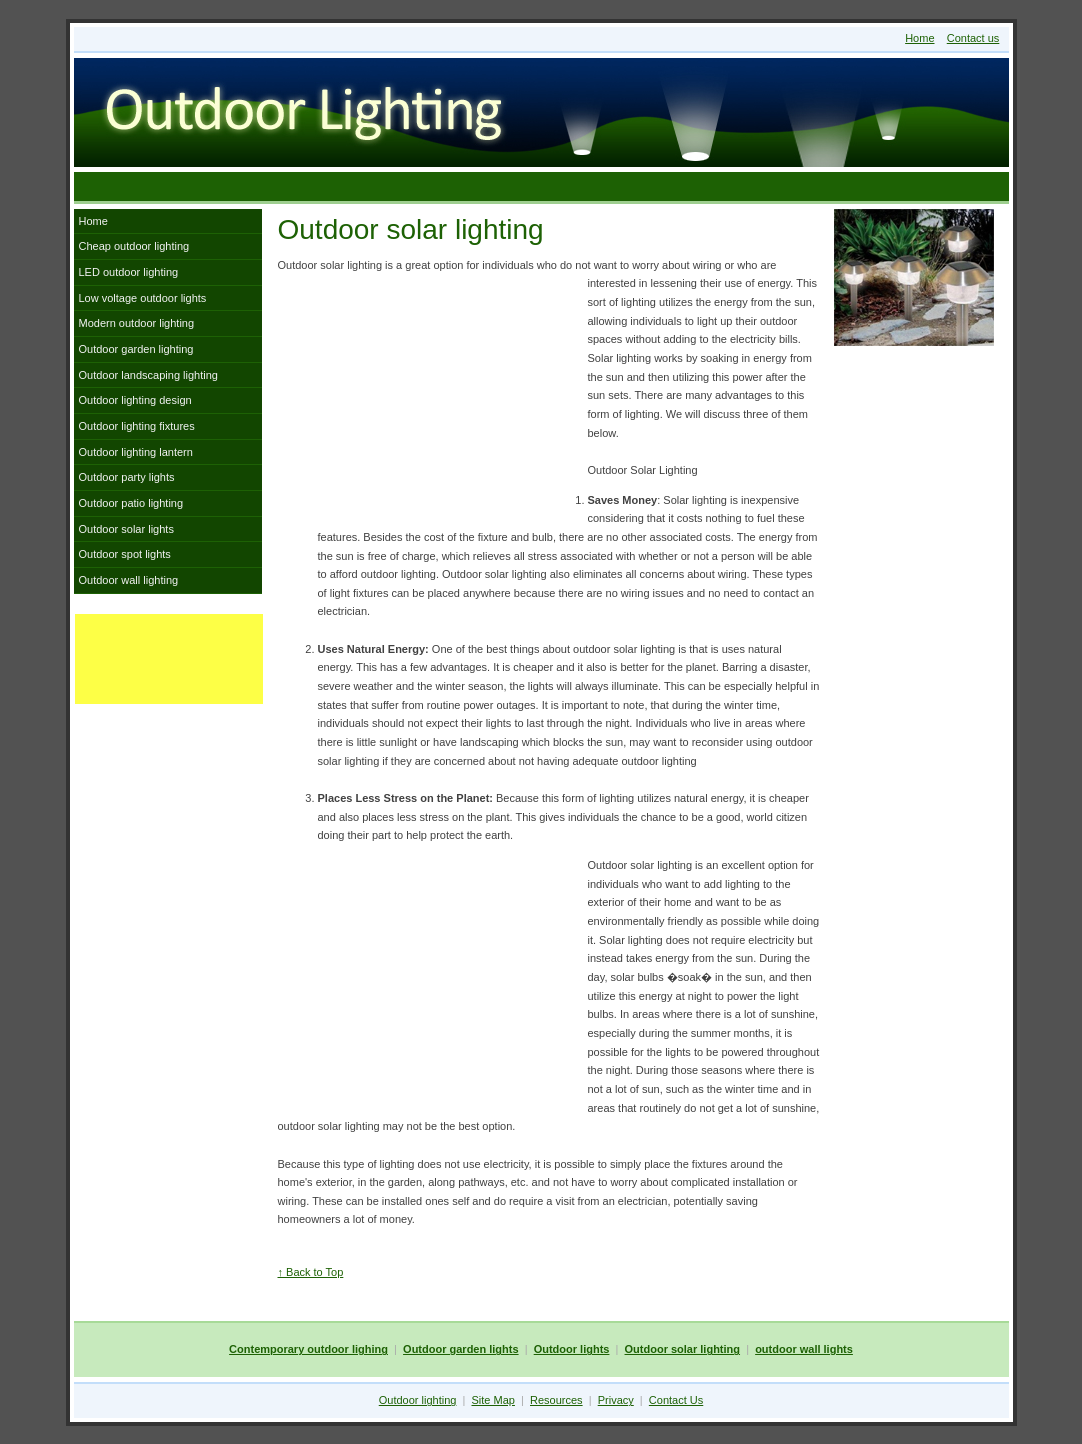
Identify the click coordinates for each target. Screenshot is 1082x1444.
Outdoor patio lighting (131, 503)
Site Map (493, 1400)
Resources (556, 1400)
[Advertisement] (541, 186)
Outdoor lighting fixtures (137, 426)
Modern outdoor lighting (137, 323)
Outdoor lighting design (135, 400)
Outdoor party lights (127, 477)
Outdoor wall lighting (129, 580)
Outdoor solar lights (126, 529)
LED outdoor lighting (129, 272)
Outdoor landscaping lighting (148, 375)
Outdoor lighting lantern (136, 452)
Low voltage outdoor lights (143, 298)
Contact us (973, 38)
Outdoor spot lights (125, 554)
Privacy (616, 1400)
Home (919, 38)
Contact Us (676, 1400)
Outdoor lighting (418, 1400)
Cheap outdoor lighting (134, 246)
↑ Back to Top (311, 1272)
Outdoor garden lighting (136, 349)
